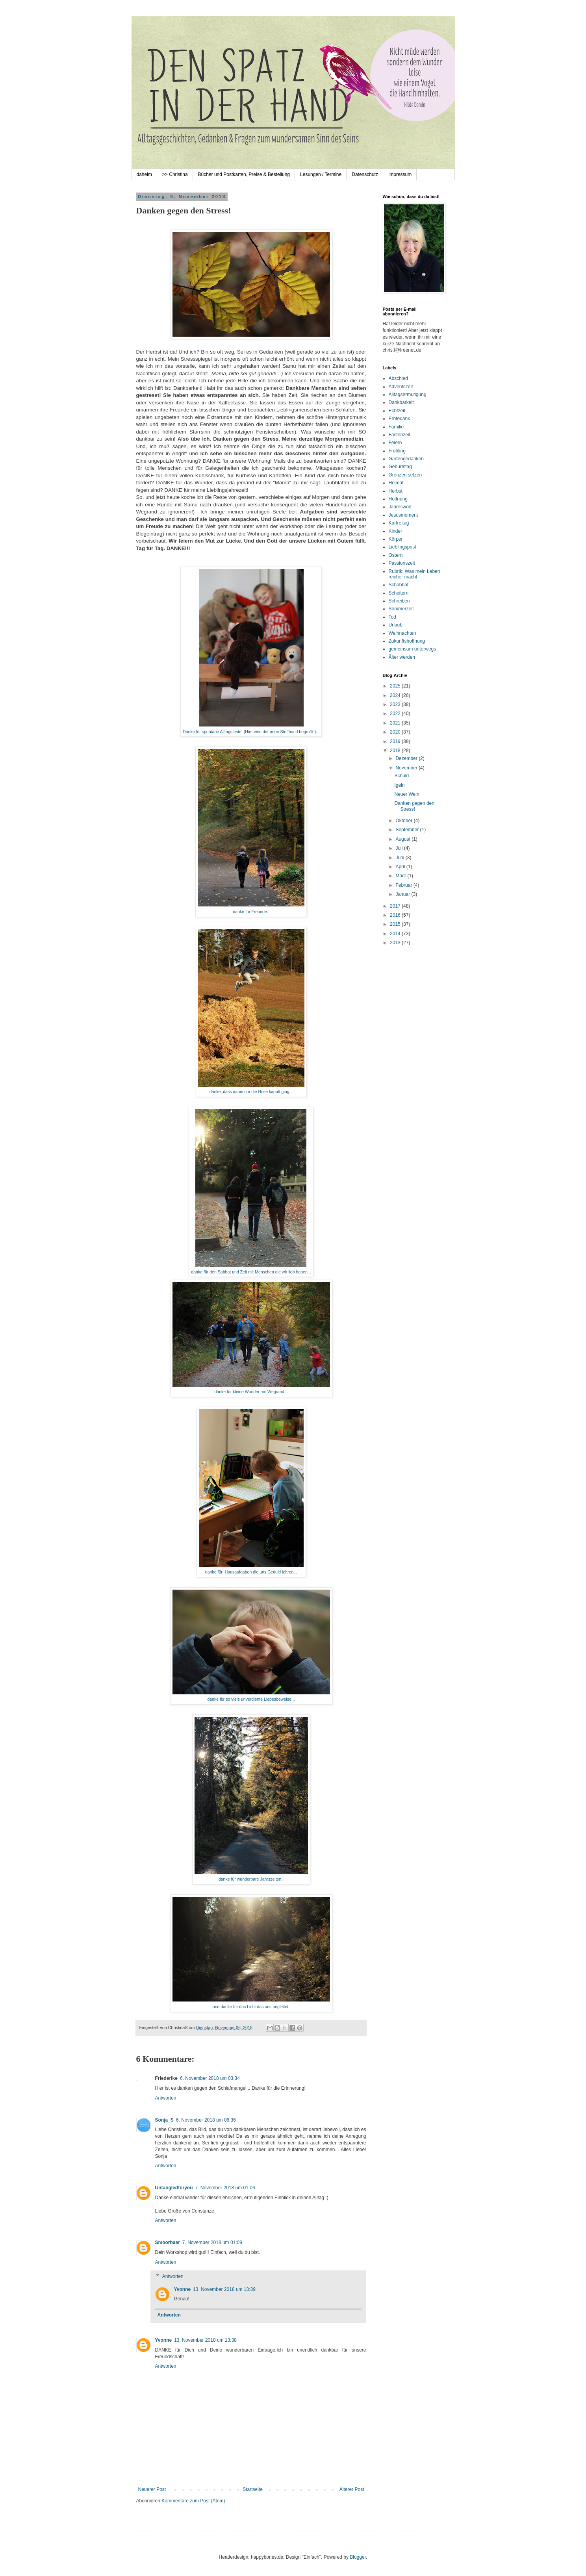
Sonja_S (164, 2120)
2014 (396, 933)
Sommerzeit (401, 609)
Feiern (395, 442)
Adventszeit (401, 386)
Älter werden (402, 657)
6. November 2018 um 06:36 (206, 2120)
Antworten (165, 2098)
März (401, 875)
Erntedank (399, 418)
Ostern (396, 555)
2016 (396, 915)
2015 (396, 924)
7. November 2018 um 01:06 (225, 2188)
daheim (144, 174)
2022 (396, 713)
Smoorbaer (167, 2242)
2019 (396, 741)
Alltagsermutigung (408, 394)
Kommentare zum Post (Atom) (193, 2501)
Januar (403, 894)
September (407, 829)
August (403, 839)
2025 (396, 686)
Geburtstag (400, 466)
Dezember (407, 758)
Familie (396, 427)
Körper (396, 539)
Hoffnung (398, 499)
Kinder (395, 531)
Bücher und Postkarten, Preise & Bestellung (244, 174)
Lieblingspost (402, 547)
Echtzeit (397, 410)
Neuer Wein (406, 794)
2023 (396, 704)
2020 (396, 732)
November (407, 768)
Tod (392, 617)
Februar (404, 885)
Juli (399, 848)
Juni (400, 857)
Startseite (253, 2489)
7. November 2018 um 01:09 (212, 2242)
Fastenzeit (399, 434)
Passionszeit (402, 563)
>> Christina (175, 174)
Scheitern (399, 593)
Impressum (400, 174)
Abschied (398, 378)
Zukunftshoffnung (407, 641)
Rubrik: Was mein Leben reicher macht (414, 574)
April (400, 866)
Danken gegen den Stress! (414, 806)
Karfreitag (399, 523)
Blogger (358, 2557)
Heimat (396, 483)
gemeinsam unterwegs (412, 649)
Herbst (395, 491)
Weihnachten (402, 633)
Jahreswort (400, 507)
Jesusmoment (403, 515)
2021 (396, 723)
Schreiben (399, 601)
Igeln (399, 785)
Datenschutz (365, 174)
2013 (396, 942)
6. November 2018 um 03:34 (210, 2078)
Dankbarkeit (401, 402)
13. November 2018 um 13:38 (205, 2340)
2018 (396, 750)
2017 (396, 906)
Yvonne (182, 2289)
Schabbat (399, 584)
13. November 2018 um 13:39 (224, 2289)
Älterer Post (351, 2489)
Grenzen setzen (405, 475)
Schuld (401, 775)
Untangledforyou (174, 2188)
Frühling (397, 451)
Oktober (404, 820)
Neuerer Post (152, 2489)
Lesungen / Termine (320, 174)
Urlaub (395, 625)
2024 (396, 695)
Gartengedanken (406, 458)
